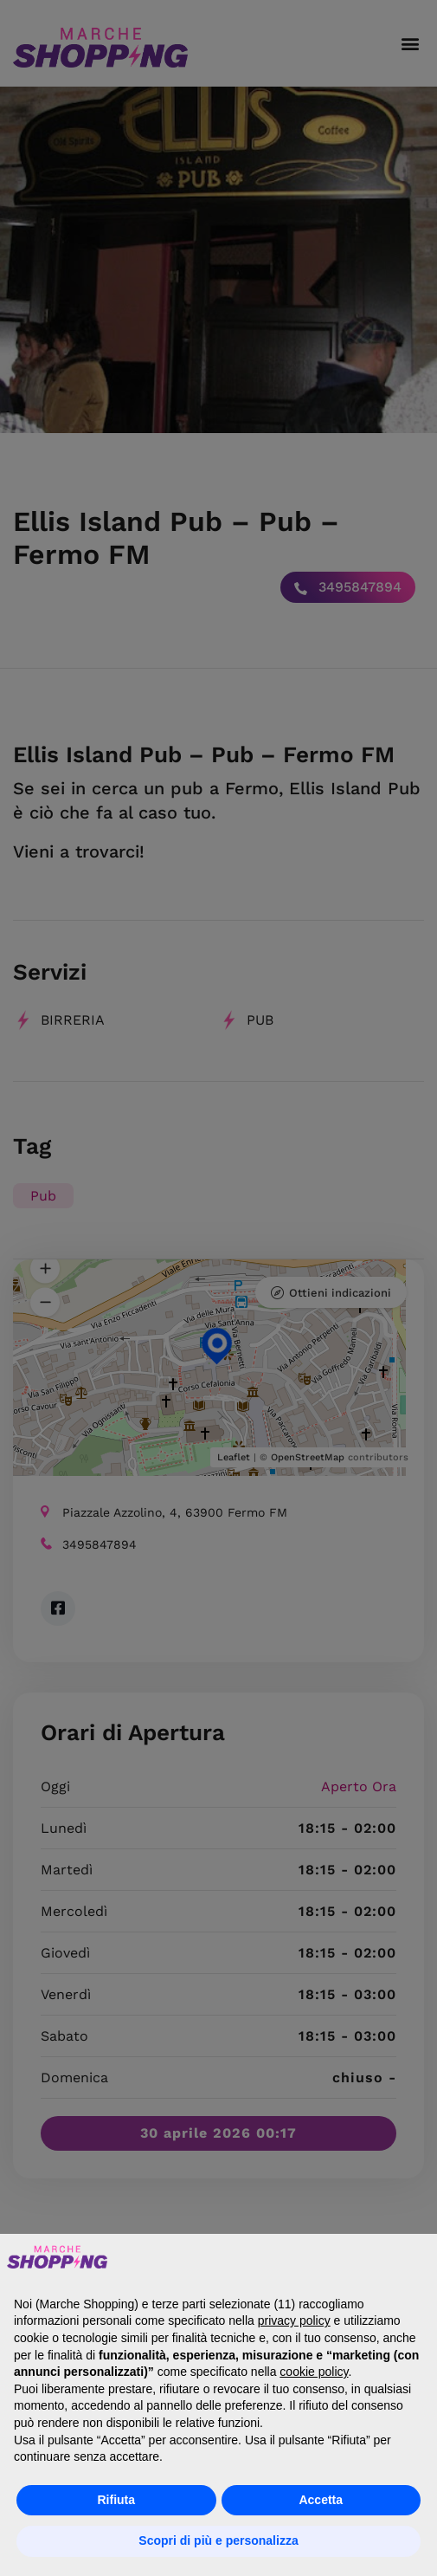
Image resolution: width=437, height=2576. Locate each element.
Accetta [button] (321, 2500)
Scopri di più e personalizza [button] (218, 2540)
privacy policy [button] (294, 2320)
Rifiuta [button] (116, 2500)
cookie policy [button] (314, 2372)
